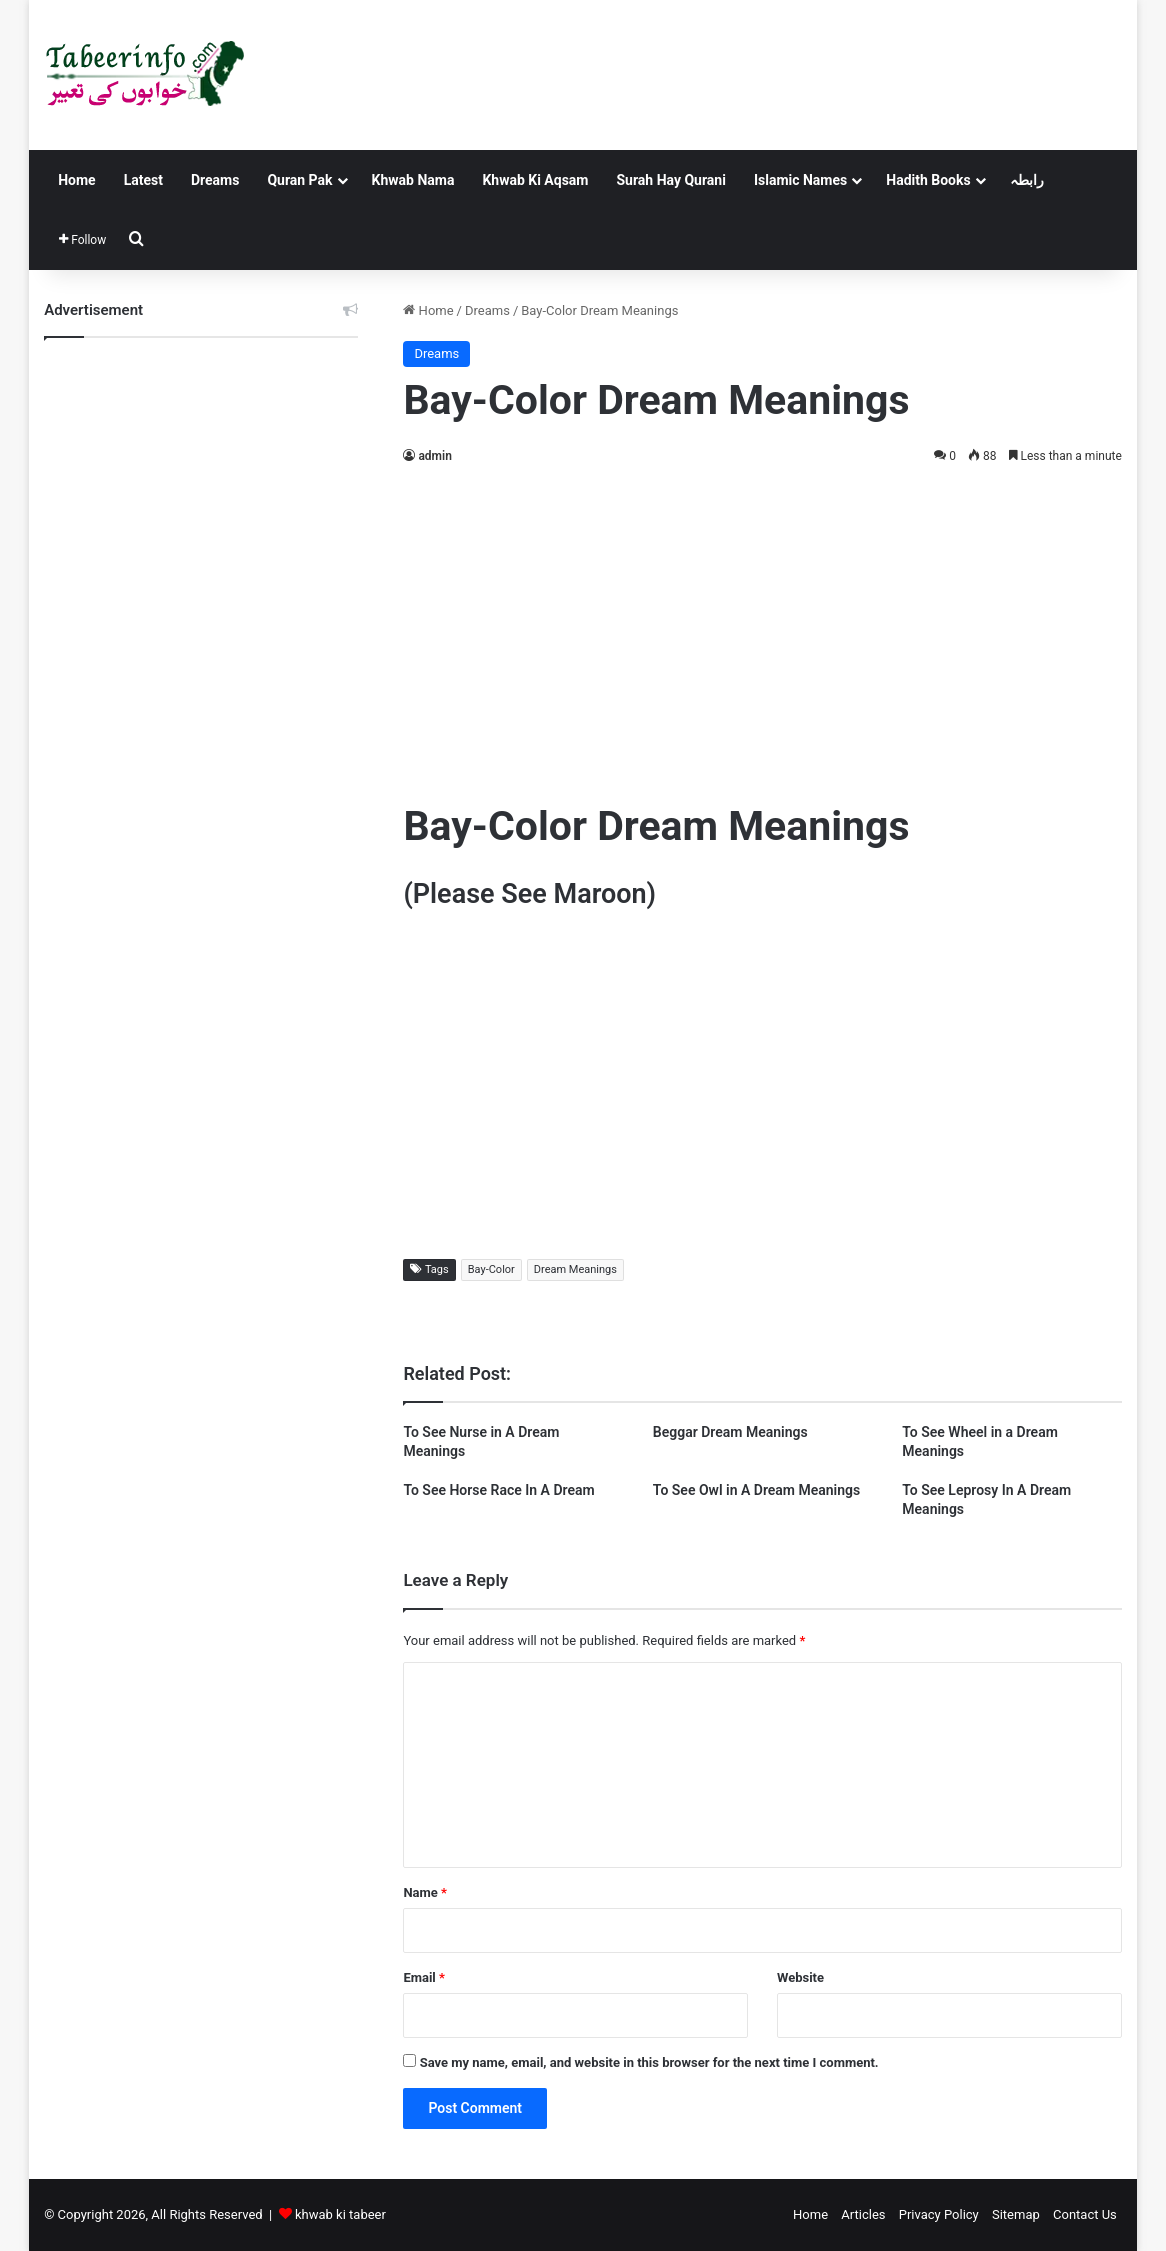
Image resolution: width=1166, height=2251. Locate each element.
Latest (143, 180)
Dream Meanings (575, 1269)
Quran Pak (299, 180)
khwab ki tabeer (340, 2214)
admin (434, 456)
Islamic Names (800, 180)
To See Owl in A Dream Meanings (756, 1490)
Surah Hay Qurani (670, 180)
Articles (863, 2214)
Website (800, 1977)
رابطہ (1027, 180)
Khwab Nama (413, 180)
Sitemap (1016, 2214)
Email (424, 1977)
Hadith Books (928, 180)
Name (425, 1892)
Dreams (215, 180)
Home (76, 180)
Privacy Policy (939, 2214)
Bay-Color (491, 1269)
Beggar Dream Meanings (730, 1432)
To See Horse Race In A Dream (498, 1490)
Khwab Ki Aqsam (535, 180)
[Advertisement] (763, 628)
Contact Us (1085, 2214)
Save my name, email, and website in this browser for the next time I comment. (649, 2062)
